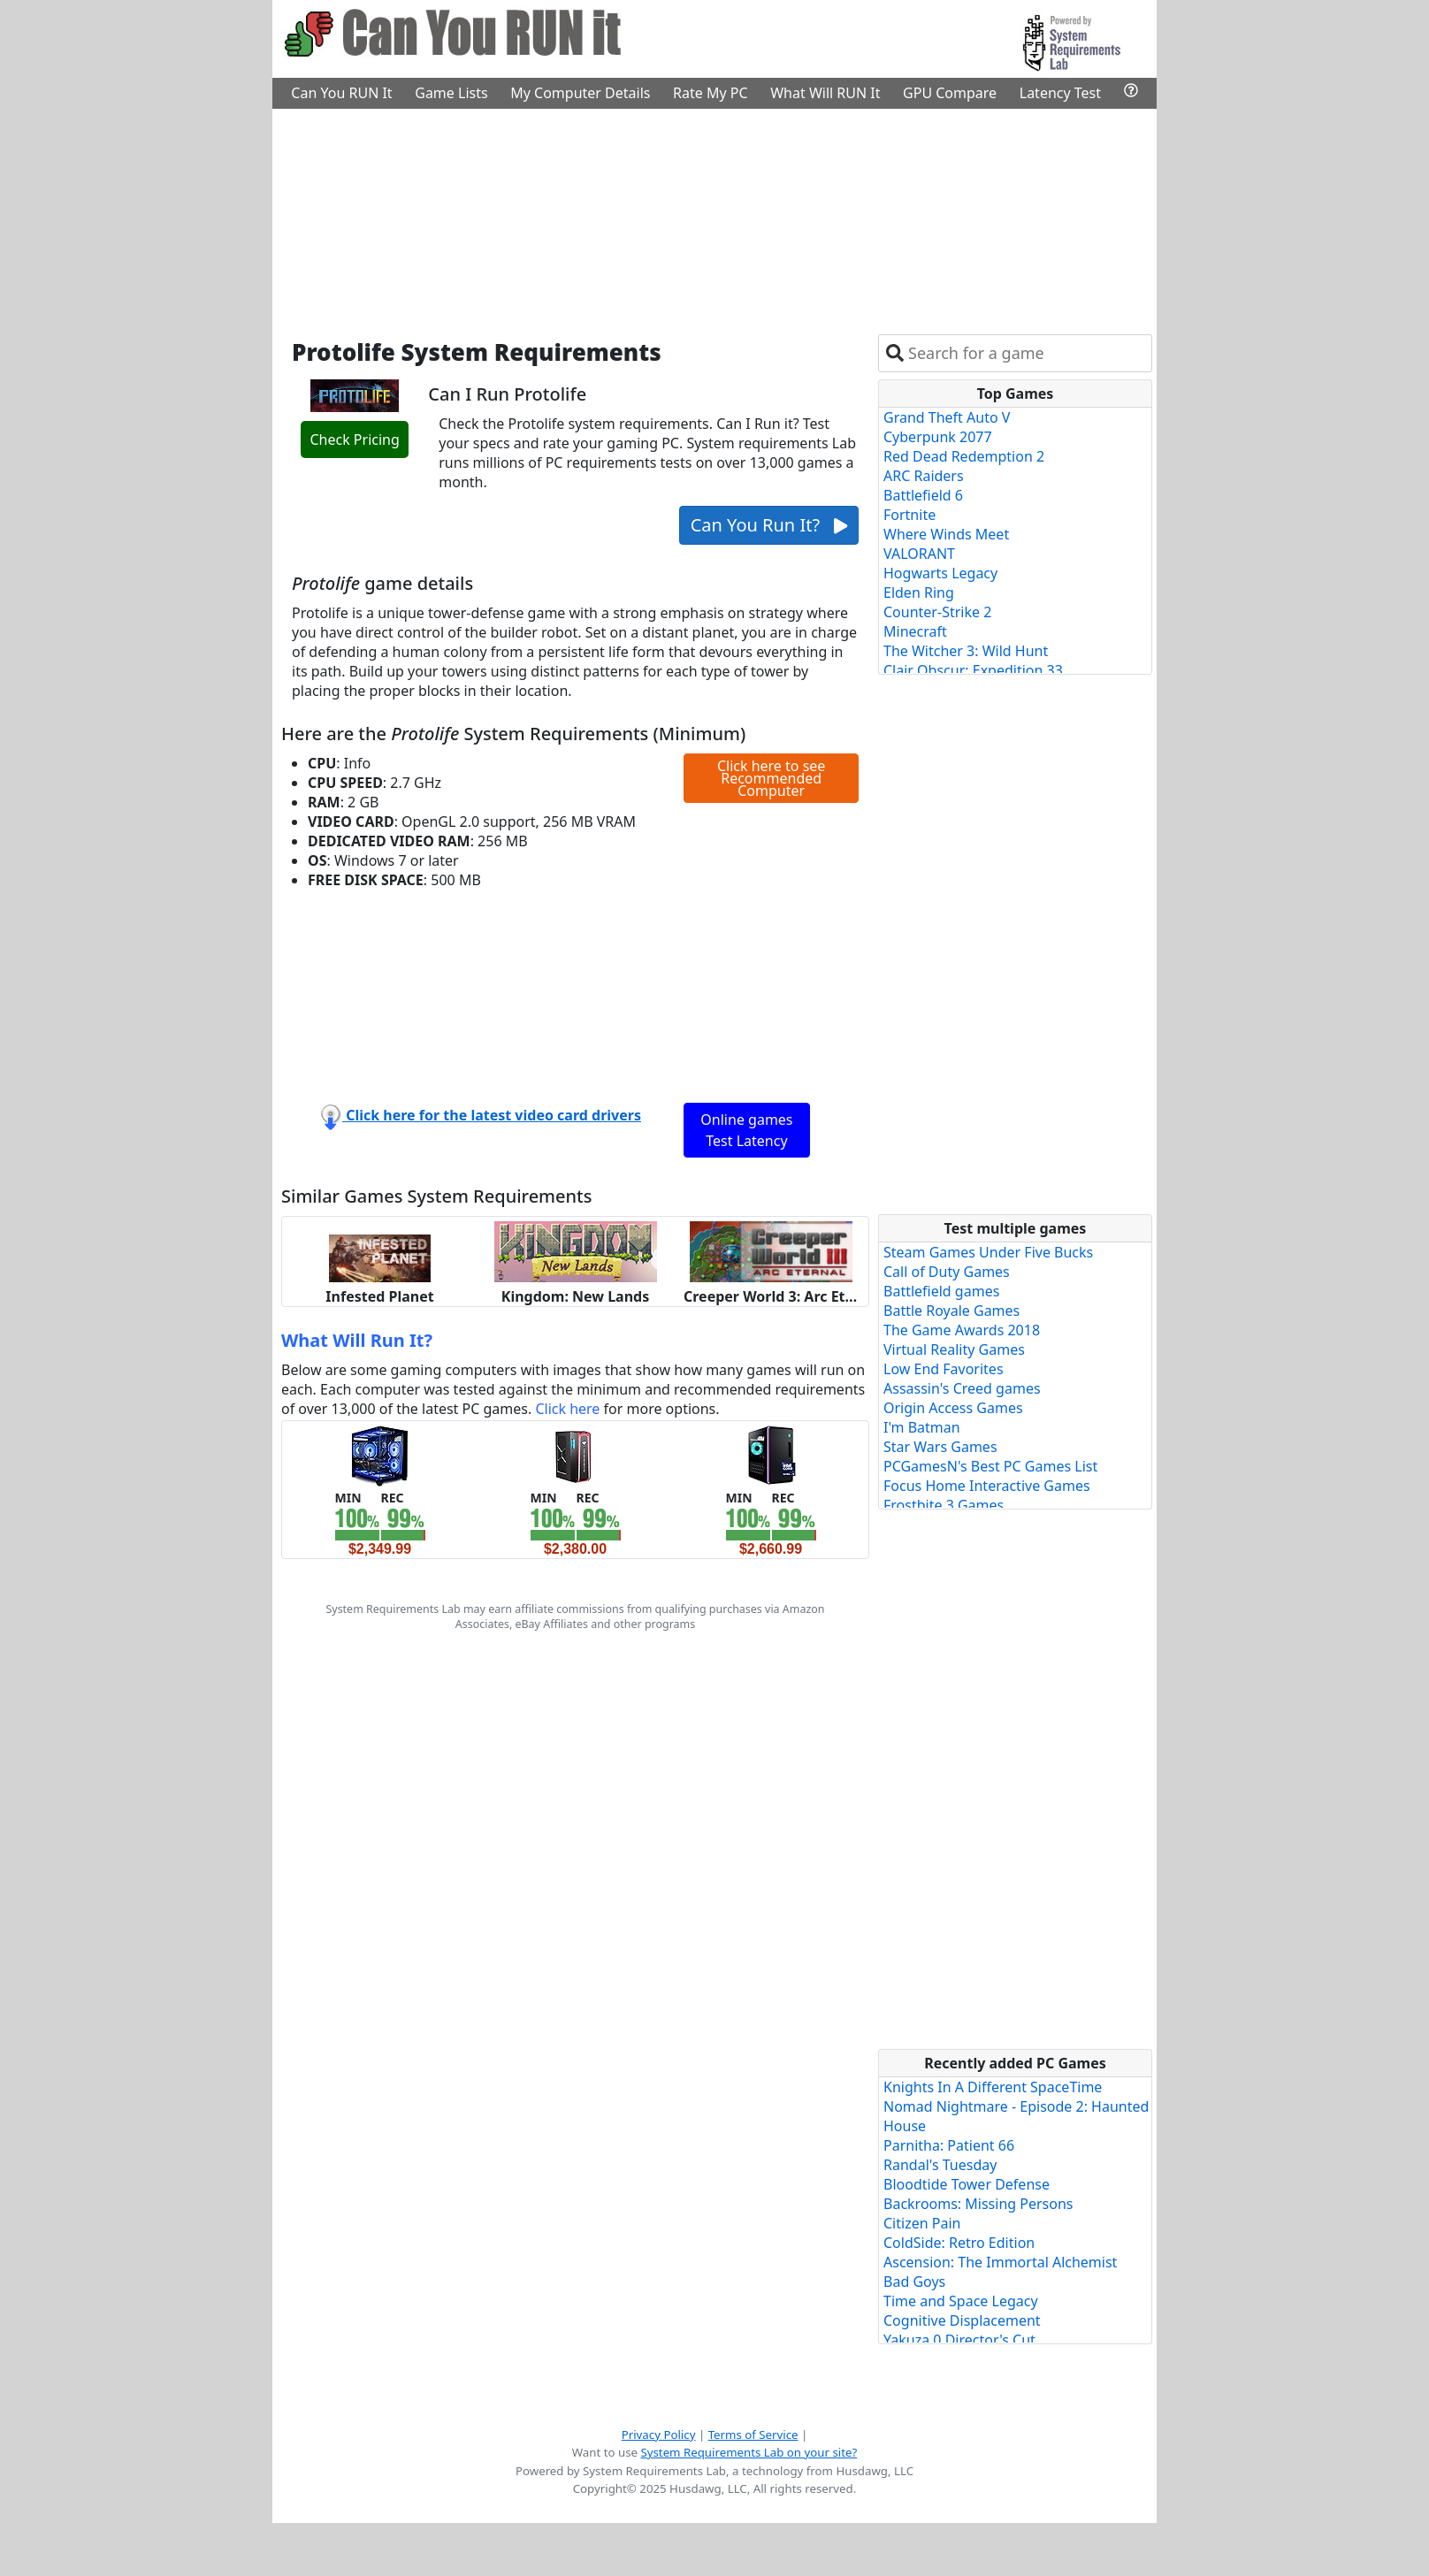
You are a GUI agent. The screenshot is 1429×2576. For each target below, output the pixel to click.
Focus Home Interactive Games (986, 1485)
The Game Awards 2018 (961, 1330)
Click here (567, 1408)
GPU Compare (950, 93)
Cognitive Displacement (962, 2320)
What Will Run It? (356, 1340)
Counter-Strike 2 (937, 612)
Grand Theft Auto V (946, 417)
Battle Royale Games (951, 1310)
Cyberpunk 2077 (937, 437)
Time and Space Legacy (960, 2301)
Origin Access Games (953, 1408)
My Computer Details (580, 93)
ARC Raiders (923, 475)
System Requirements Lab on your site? (748, 2452)
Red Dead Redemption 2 (963, 456)
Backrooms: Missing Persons (978, 2203)
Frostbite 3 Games (943, 1505)
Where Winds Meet (946, 534)
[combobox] (1026, 353)
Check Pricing (354, 439)
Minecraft (915, 631)
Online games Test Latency (746, 1130)
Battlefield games (941, 1291)
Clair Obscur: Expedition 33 (973, 670)
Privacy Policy (659, 2434)
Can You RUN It (341, 93)
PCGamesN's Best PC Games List (990, 1466)
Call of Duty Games (946, 1271)
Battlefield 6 (923, 495)
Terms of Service (753, 2434)
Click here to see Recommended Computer (771, 778)
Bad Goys (914, 2281)
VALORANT (919, 553)
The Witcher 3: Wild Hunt (965, 651)
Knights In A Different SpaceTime (992, 2087)
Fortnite (909, 514)
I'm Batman (921, 1427)
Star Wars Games (940, 1446)
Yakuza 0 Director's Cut (959, 2340)
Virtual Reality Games (954, 1349)
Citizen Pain (921, 2223)
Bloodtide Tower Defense (966, 2184)
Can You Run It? (769, 525)
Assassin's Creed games (962, 1388)
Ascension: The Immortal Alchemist (1000, 2262)
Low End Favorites (943, 1369)
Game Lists (451, 93)
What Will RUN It (825, 93)
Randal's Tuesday (940, 2165)
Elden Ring (918, 592)
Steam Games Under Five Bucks (988, 1252)
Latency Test (1060, 93)
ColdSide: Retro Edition (959, 2242)
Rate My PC (710, 93)
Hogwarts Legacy (940, 573)
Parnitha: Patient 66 (948, 2145)
